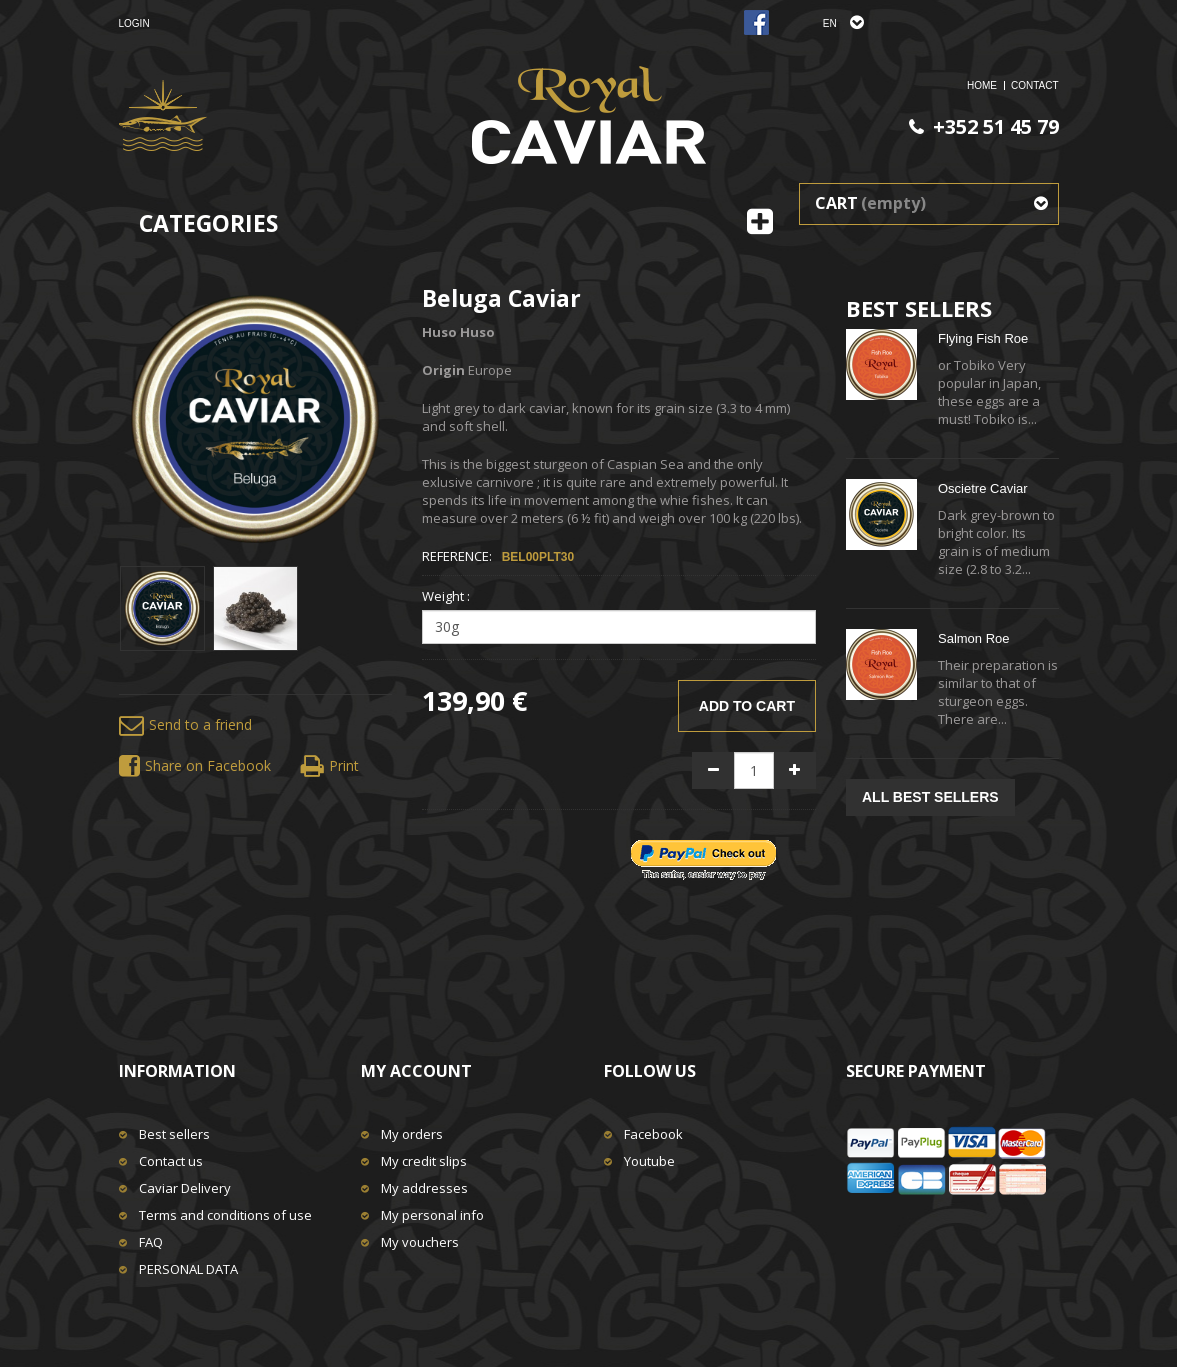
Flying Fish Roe (983, 338)
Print (330, 766)
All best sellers (930, 797)
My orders (412, 1134)
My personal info (432, 1215)
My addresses (424, 1188)
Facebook (653, 1134)
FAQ (151, 1242)
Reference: (457, 556)
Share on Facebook (195, 766)
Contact (1035, 85)
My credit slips (424, 1161)
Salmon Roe (974, 638)
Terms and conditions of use (225, 1215)
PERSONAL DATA (188, 1269)
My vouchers (420, 1242)
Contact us (171, 1161)
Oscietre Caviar (983, 488)
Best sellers (174, 1134)
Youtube (649, 1161)
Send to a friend (185, 725)
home (982, 85)
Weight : (447, 596)
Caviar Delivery (185, 1188)
